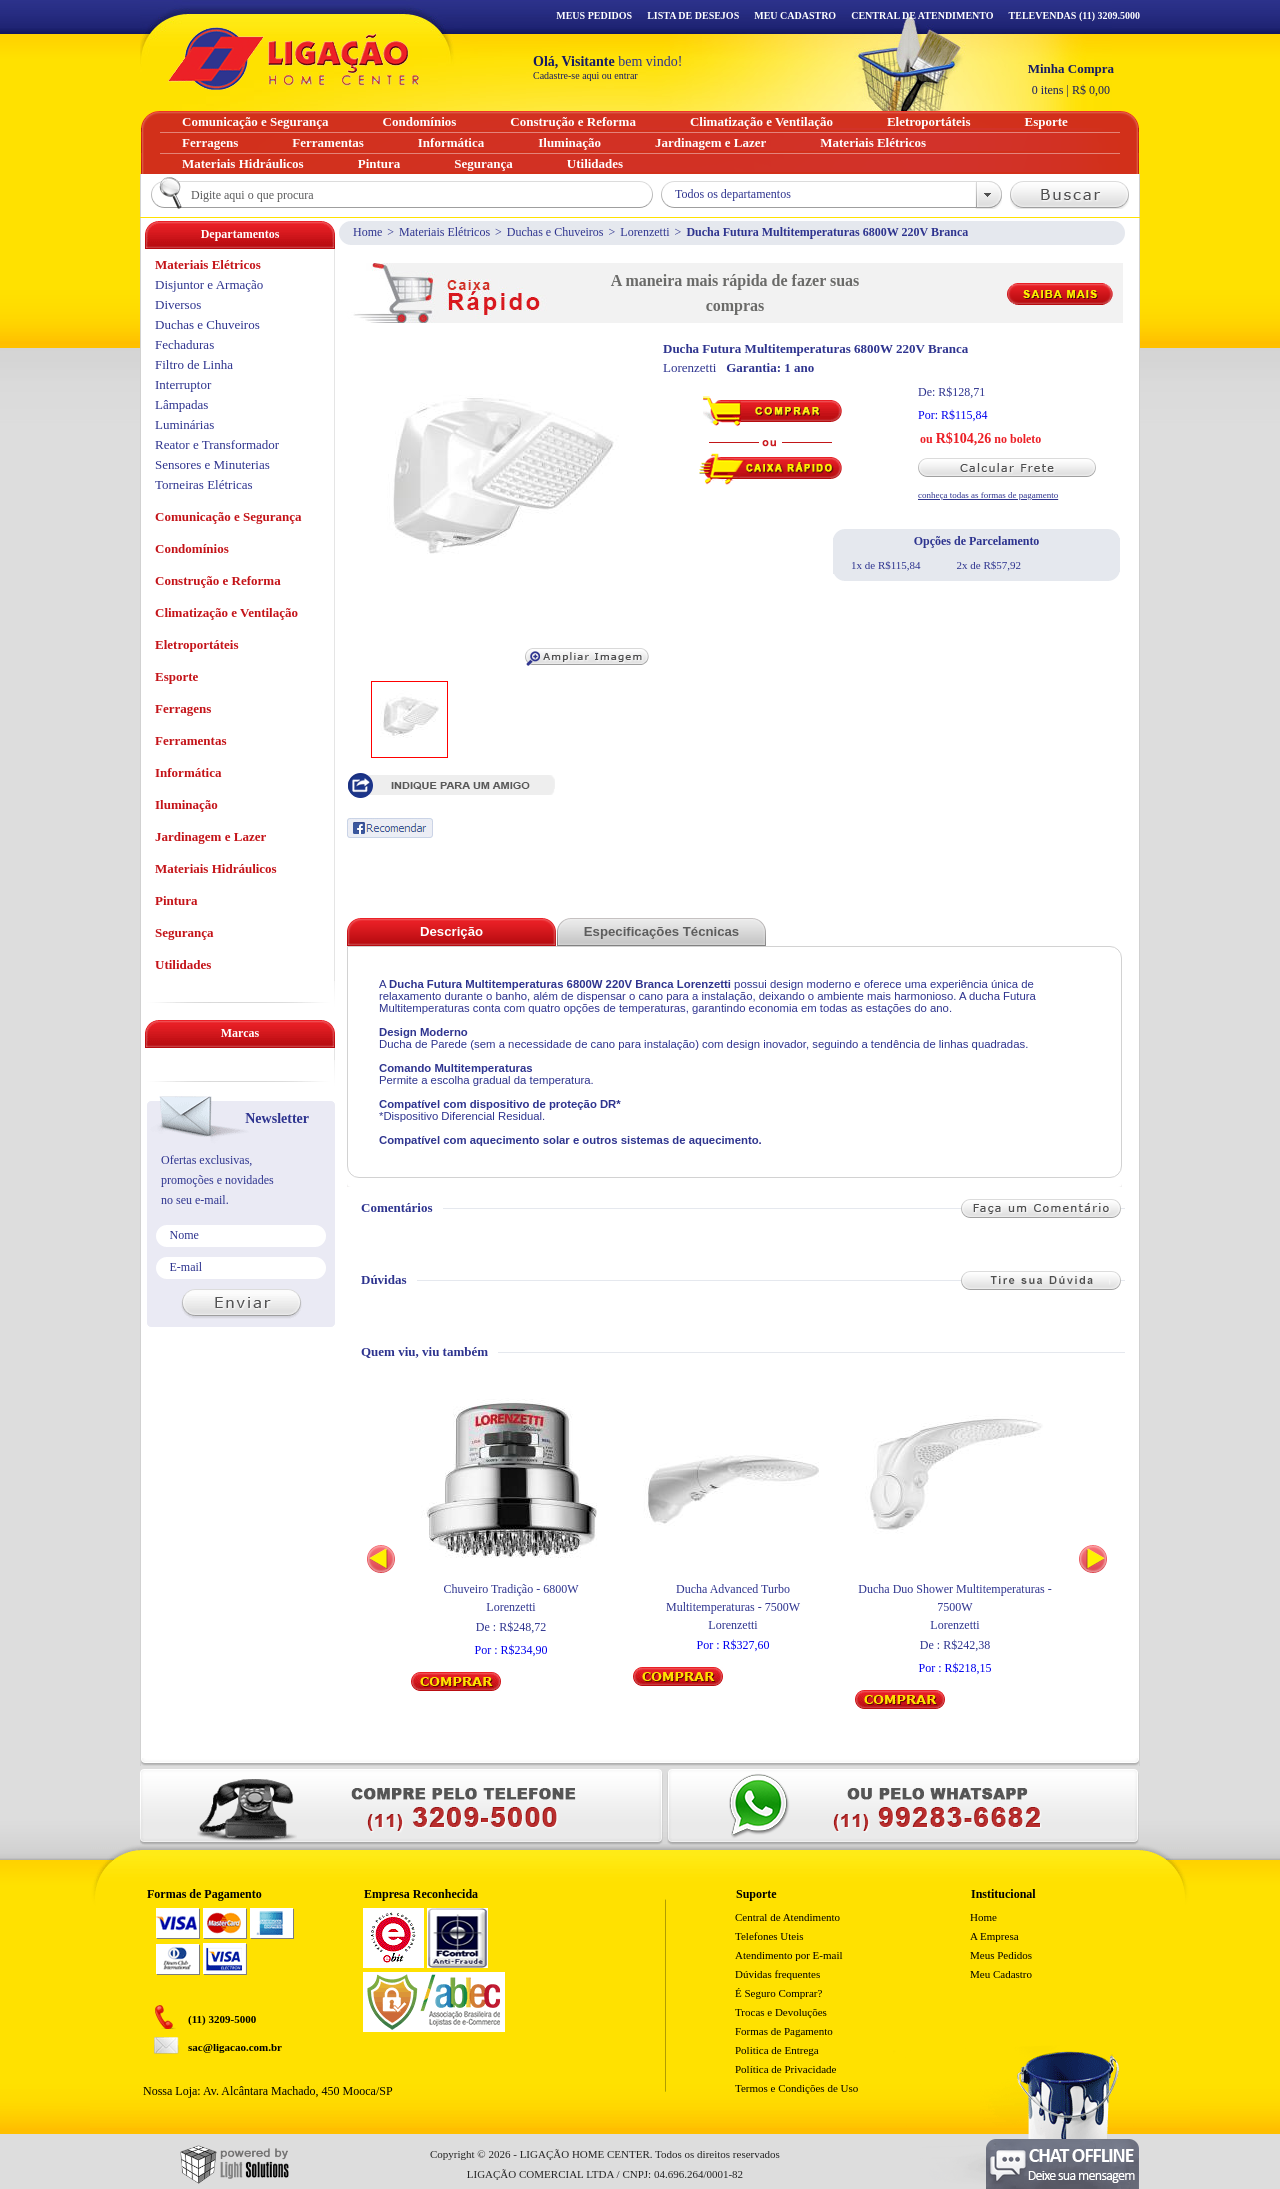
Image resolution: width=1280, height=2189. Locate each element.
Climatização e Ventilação (226, 612)
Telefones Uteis (769, 1936)
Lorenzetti (644, 232)
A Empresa (994, 1936)
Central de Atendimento (787, 1917)
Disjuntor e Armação (209, 284)
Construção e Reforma (218, 580)
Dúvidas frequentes (777, 1974)
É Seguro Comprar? (778, 1993)
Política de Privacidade (785, 2069)
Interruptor (183, 384)
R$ (1071, 79)
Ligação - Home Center (294, 58)
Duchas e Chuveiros (555, 232)
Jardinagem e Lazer (210, 836)
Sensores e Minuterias (212, 464)
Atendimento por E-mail (789, 1955)
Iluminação (186, 804)
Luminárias (184, 424)
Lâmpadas (181, 404)
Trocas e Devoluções (781, 2012)
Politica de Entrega (777, 2050)
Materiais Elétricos (444, 232)
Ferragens (183, 708)
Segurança (184, 932)
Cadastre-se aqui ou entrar (585, 75)
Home (367, 232)
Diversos (178, 304)
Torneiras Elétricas (204, 484)
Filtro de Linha (194, 364)
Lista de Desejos (693, 15)
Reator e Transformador (217, 444)
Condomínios (192, 548)
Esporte (176, 676)
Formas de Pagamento (784, 2031)
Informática (188, 772)
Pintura (176, 900)
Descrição (451, 931)
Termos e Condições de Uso (796, 2088)
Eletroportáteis (197, 644)
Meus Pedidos (594, 15)
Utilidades (183, 964)
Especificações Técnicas (661, 931)
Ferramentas (190, 740)
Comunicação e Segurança (228, 516)
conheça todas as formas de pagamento (988, 495)
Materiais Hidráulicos (216, 868)
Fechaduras (184, 344)
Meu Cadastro (795, 15)
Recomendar (390, 828)
